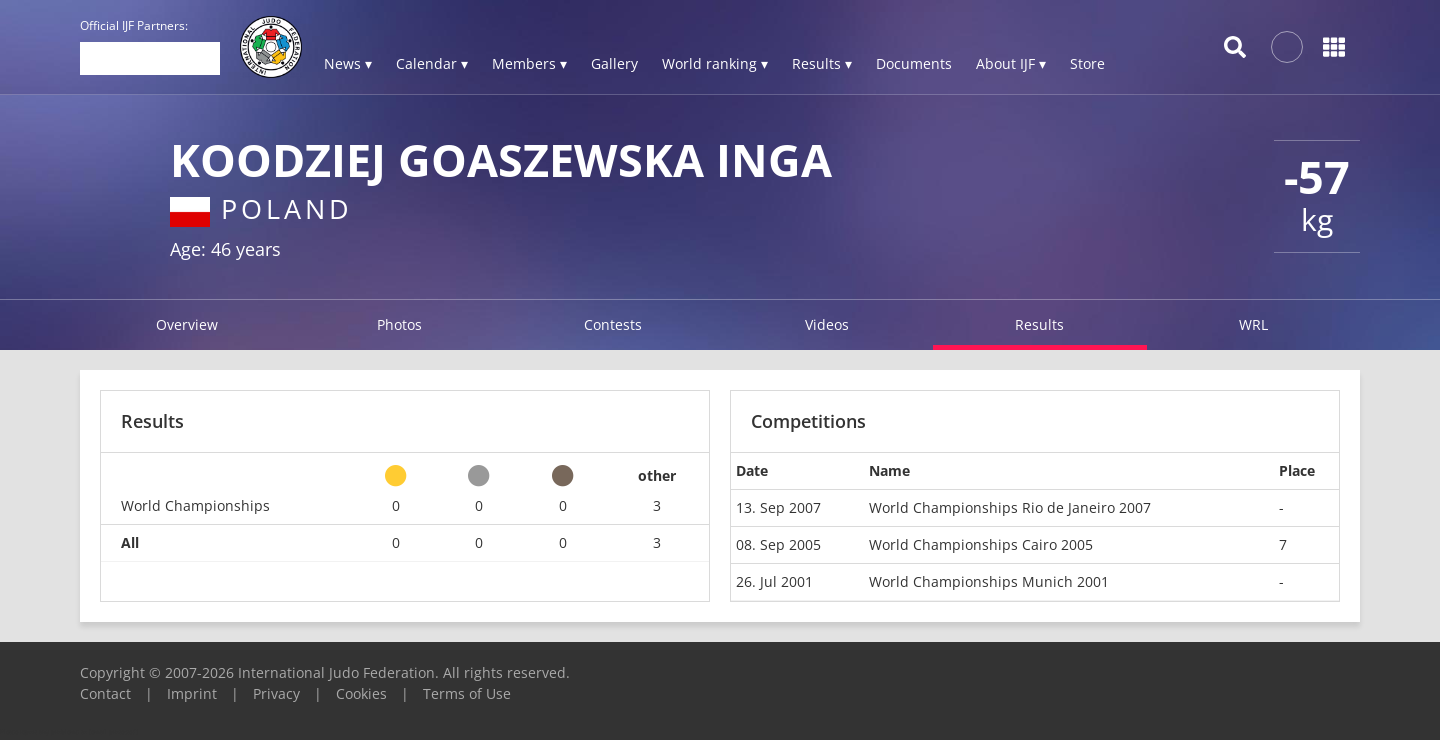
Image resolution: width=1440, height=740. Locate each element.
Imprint (192, 693)
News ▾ (348, 63)
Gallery (614, 63)
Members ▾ (529, 63)
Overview (187, 324)
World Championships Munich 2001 (989, 581)
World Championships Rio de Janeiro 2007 (1010, 507)
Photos (399, 324)
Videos (827, 324)
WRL (1253, 324)
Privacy (276, 693)
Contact (105, 693)
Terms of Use (467, 693)
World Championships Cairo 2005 (981, 544)
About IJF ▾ (1011, 63)
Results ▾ (822, 63)
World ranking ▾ (715, 63)
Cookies (361, 693)
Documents (914, 63)
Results (1039, 324)
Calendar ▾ (432, 63)
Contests (613, 324)
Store (1087, 63)
